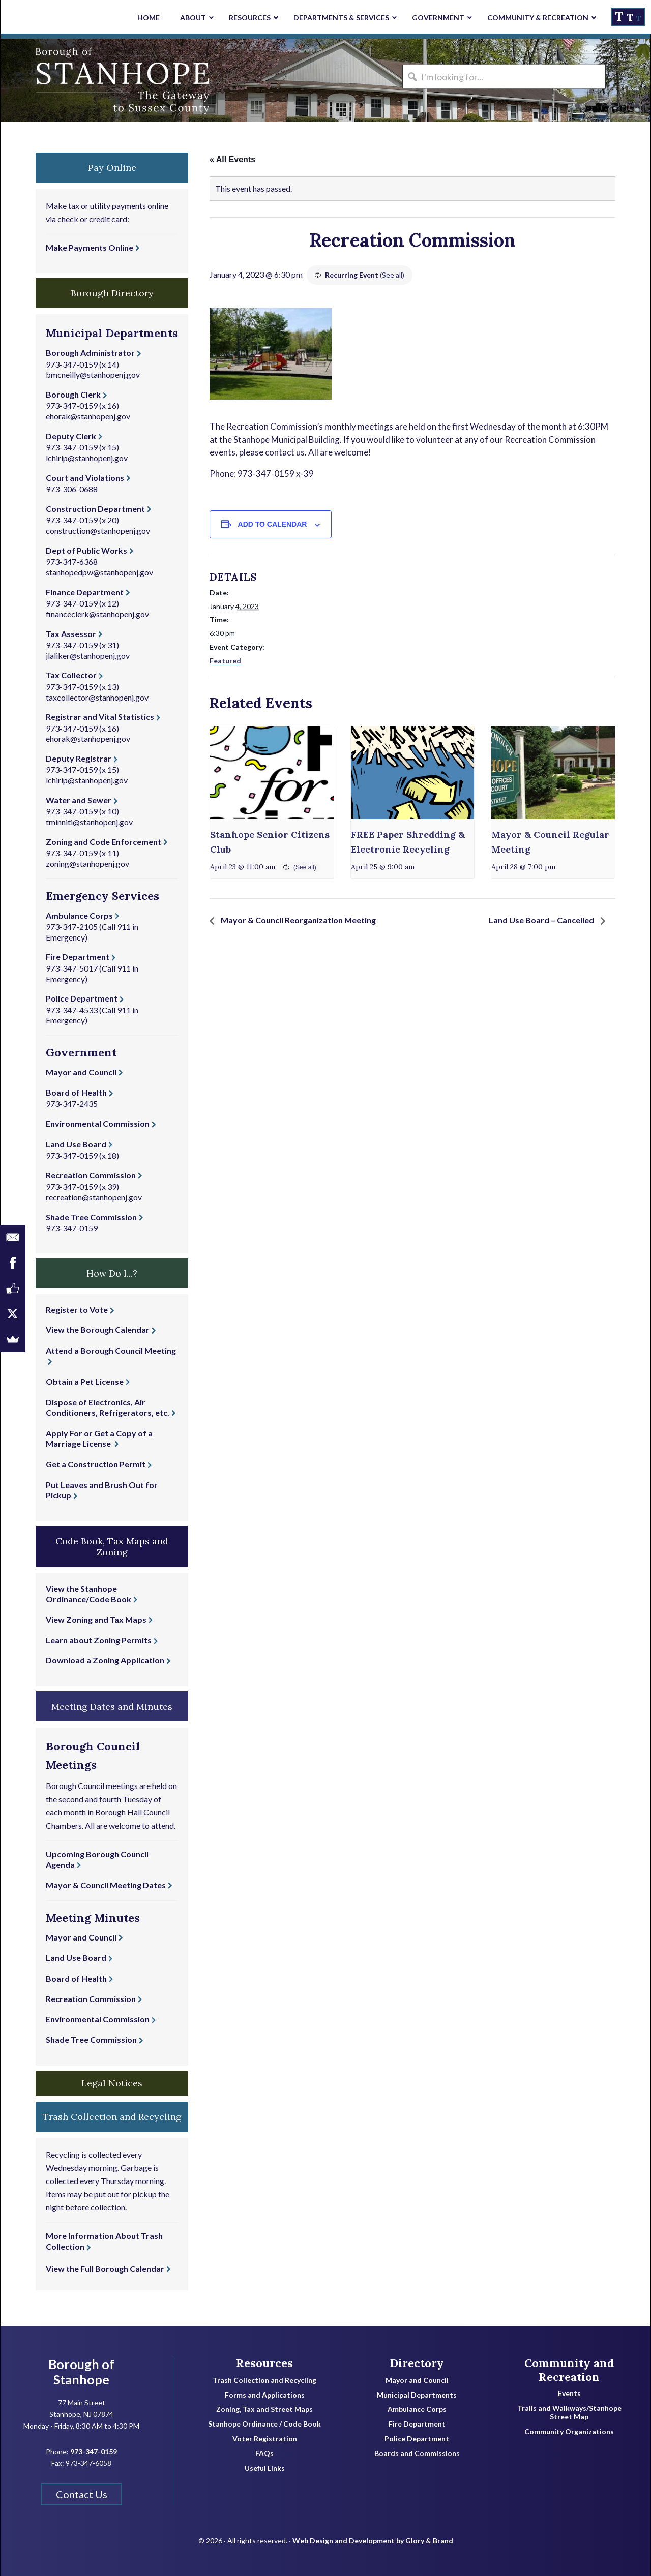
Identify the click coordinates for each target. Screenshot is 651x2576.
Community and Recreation (569, 2369)
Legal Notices (111, 2083)
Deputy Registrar (78, 758)
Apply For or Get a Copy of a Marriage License (99, 1438)
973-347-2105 (72, 926)
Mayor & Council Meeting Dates (106, 1885)
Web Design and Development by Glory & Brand (372, 2540)
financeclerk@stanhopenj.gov (97, 614)
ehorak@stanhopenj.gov (88, 416)
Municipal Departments (417, 2395)
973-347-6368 (72, 561)
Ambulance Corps (79, 915)
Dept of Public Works (86, 550)
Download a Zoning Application (105, 1660)
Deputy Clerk (71, 436)
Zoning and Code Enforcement (103, 841)
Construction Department (95, 508)
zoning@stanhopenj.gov (87, 863)
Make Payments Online (89, 247)
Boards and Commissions (417, 2453)
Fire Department (77, 956)
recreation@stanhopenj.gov (94, 1197)
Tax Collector (71, 675)
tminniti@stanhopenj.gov (89, 822)
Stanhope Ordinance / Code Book (264, 2424)
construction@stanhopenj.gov (98, 530)
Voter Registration (264, 2439)
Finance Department (85, 592)
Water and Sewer (78, 800)
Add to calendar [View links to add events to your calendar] (272, 524)
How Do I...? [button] (111, 1273)
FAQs (264, 2453)
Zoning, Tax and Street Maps (264, 2409)
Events (569, 2393)
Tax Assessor (71, 634)
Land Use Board (76, 1144)
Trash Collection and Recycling (264, 2380)
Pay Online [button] (112, 167)
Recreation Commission (91, 1175)
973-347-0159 (72, 364)
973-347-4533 (72, 1010)
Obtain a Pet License (85, 1381)
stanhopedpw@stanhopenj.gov (99, 572)
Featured (225, 660)
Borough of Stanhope (77, 80)
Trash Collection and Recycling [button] (112, 2117)
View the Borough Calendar (98, 1330)
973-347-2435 (72, 1103)
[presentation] (272, 772)
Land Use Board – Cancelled (542, 920)
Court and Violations (85, 477)
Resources (264, 2363)
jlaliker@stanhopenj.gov (88, 655)
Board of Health (76, 1092)
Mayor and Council (81, 1072)
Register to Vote (77, 1309)
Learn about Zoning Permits (99, 1640)
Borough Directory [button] (112, 293)
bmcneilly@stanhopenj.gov (93, 374)
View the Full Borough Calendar (105, 2269)
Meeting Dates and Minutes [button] (111, 1706)
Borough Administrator (90, 352)
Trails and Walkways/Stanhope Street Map (569, 2412)
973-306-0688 (72, 489)
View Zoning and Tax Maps (96, 1619)
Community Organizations (569, 2432)
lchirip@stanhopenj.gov (87, 458)
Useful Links (265, 2468)
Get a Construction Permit (95, 1464)
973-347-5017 (72, 968)
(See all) (392, 274)
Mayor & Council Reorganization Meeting (297, 920)
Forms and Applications (265, 2395)
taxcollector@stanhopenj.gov (97, 697)
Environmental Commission (98, 1123)
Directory (417, 2363)
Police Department (81, 998)
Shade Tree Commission (91, 1217)
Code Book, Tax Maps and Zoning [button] (111, 1546)
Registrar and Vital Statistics (100, 716)
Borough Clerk (73, 394)
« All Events (232, 159)
